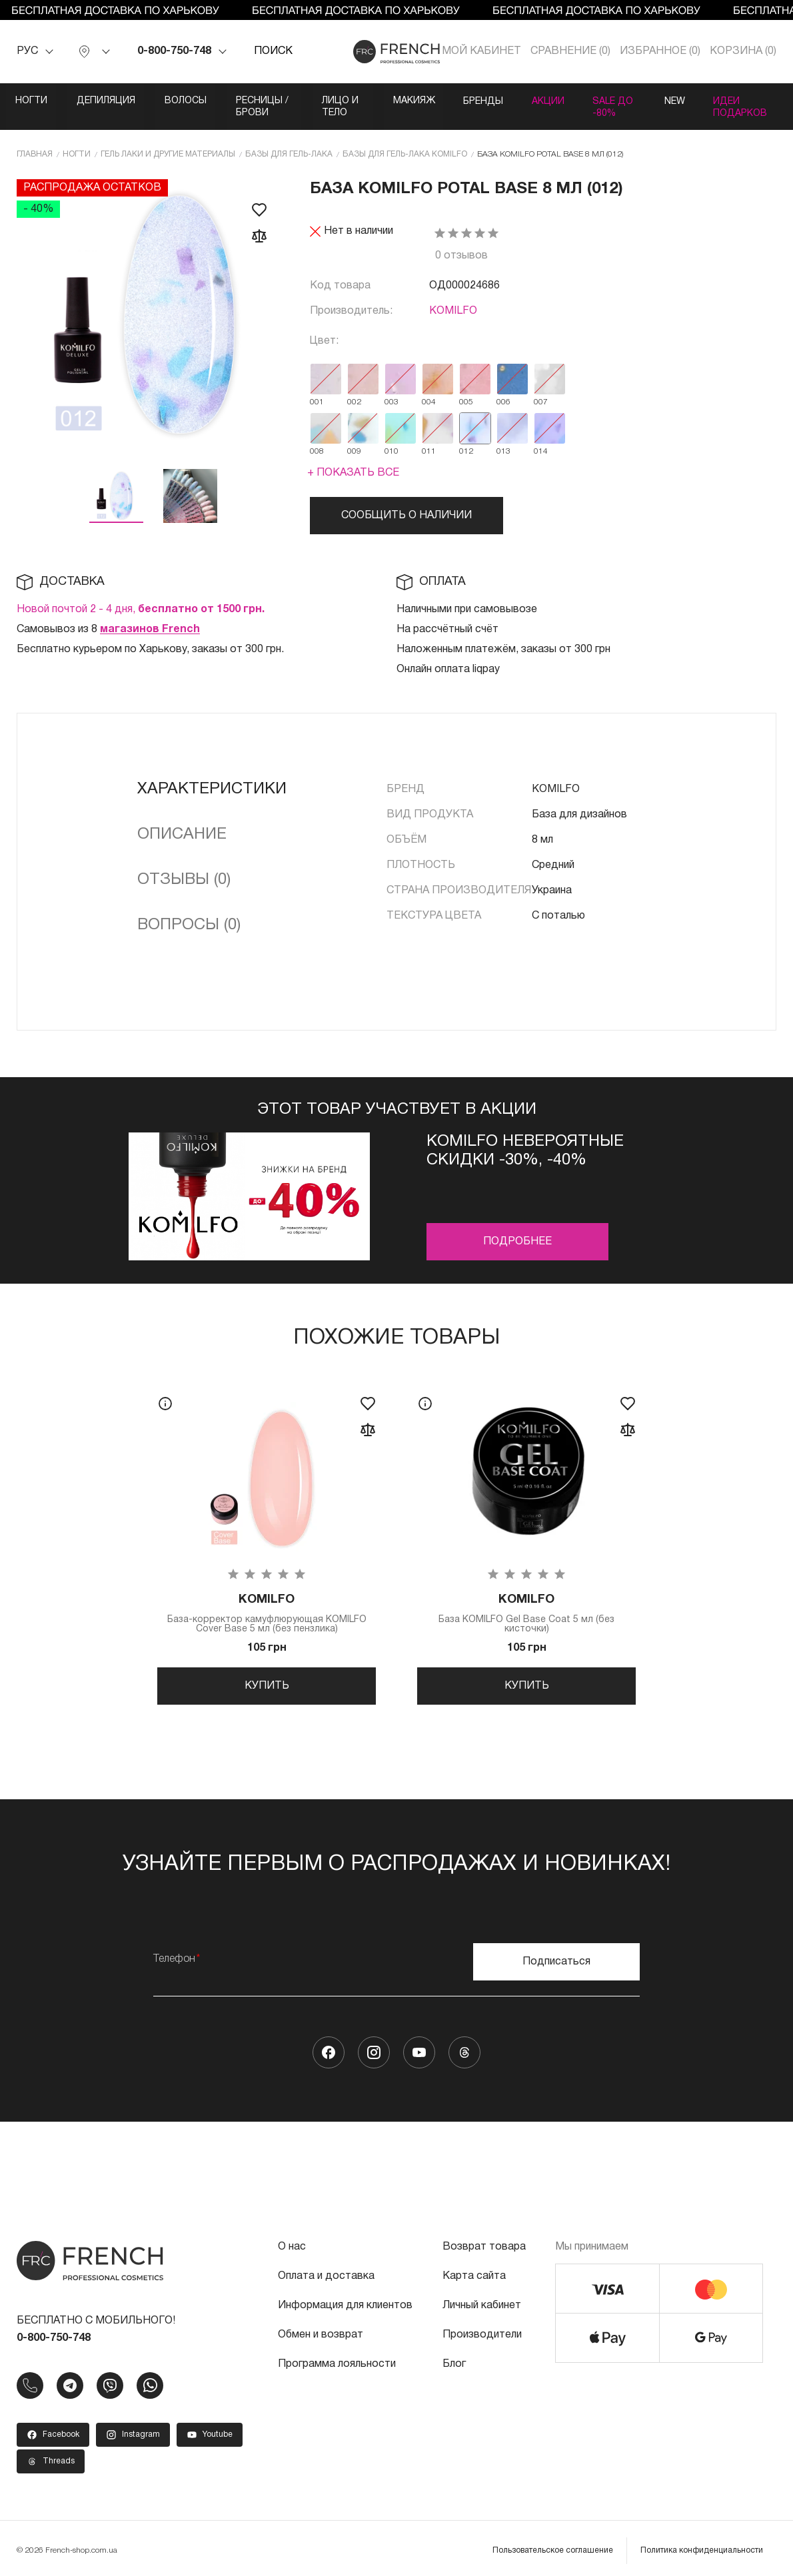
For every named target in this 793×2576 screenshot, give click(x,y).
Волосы (194, 101)
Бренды (563, 101)
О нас (292, 2241)
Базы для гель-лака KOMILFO (405, 141)
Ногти (32, 101)
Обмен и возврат (320, 2329)
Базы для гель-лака (289, 141)
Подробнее (517, 1229)
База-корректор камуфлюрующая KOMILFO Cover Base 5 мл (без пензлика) (266, 1601)
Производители (482, 2329)
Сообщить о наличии (406, 503)
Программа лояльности (337, 2358)
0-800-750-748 (174, 51)
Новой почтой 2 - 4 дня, (141, 597)
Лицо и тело (402, 101)
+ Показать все (353, 460)
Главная (35, 141)
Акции (632, 101)
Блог (454, 2358)
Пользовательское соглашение (552, 2544)
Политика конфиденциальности (701, 2544)
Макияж (489, 101)
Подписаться (556, 1955)
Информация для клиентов (345, 2299)
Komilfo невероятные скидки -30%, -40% (525, 1138)
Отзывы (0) (184, 867)
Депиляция (110, 101)
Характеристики (212, 776)
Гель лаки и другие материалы (168, 141)
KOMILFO (453, 298)
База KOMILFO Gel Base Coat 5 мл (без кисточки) (526, 1601)
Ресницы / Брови (293, 101)
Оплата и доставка (326, 2270)
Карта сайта (474, 2270)
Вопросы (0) (189, 912)
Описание (182, 822)
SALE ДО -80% (715, 101)
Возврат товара (484, 2241)
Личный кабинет (481, 2299)
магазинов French (150, 617)
